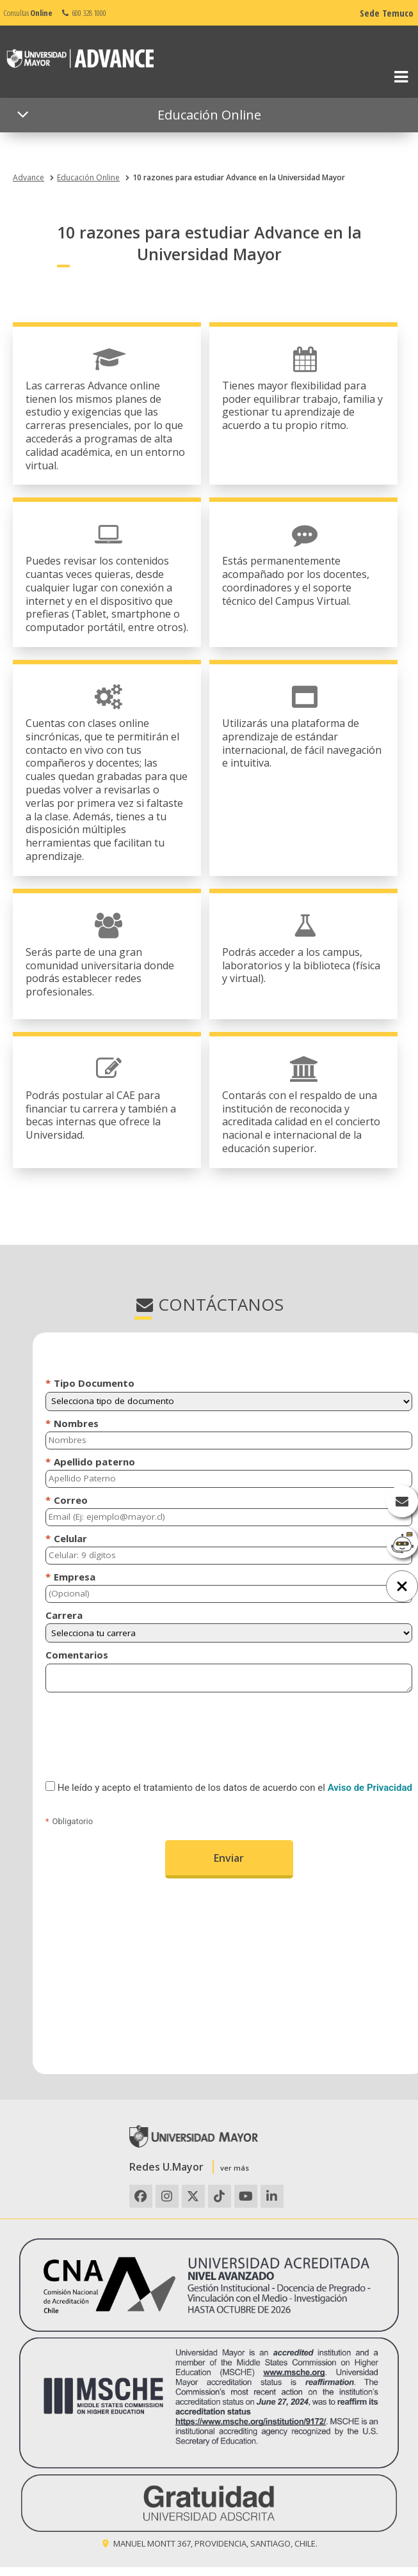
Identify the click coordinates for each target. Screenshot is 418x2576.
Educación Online (88, 177)
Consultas (27, 13)
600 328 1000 (83, 13)
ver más (234, 2168)
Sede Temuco (387, 12)
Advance (28, 177)
